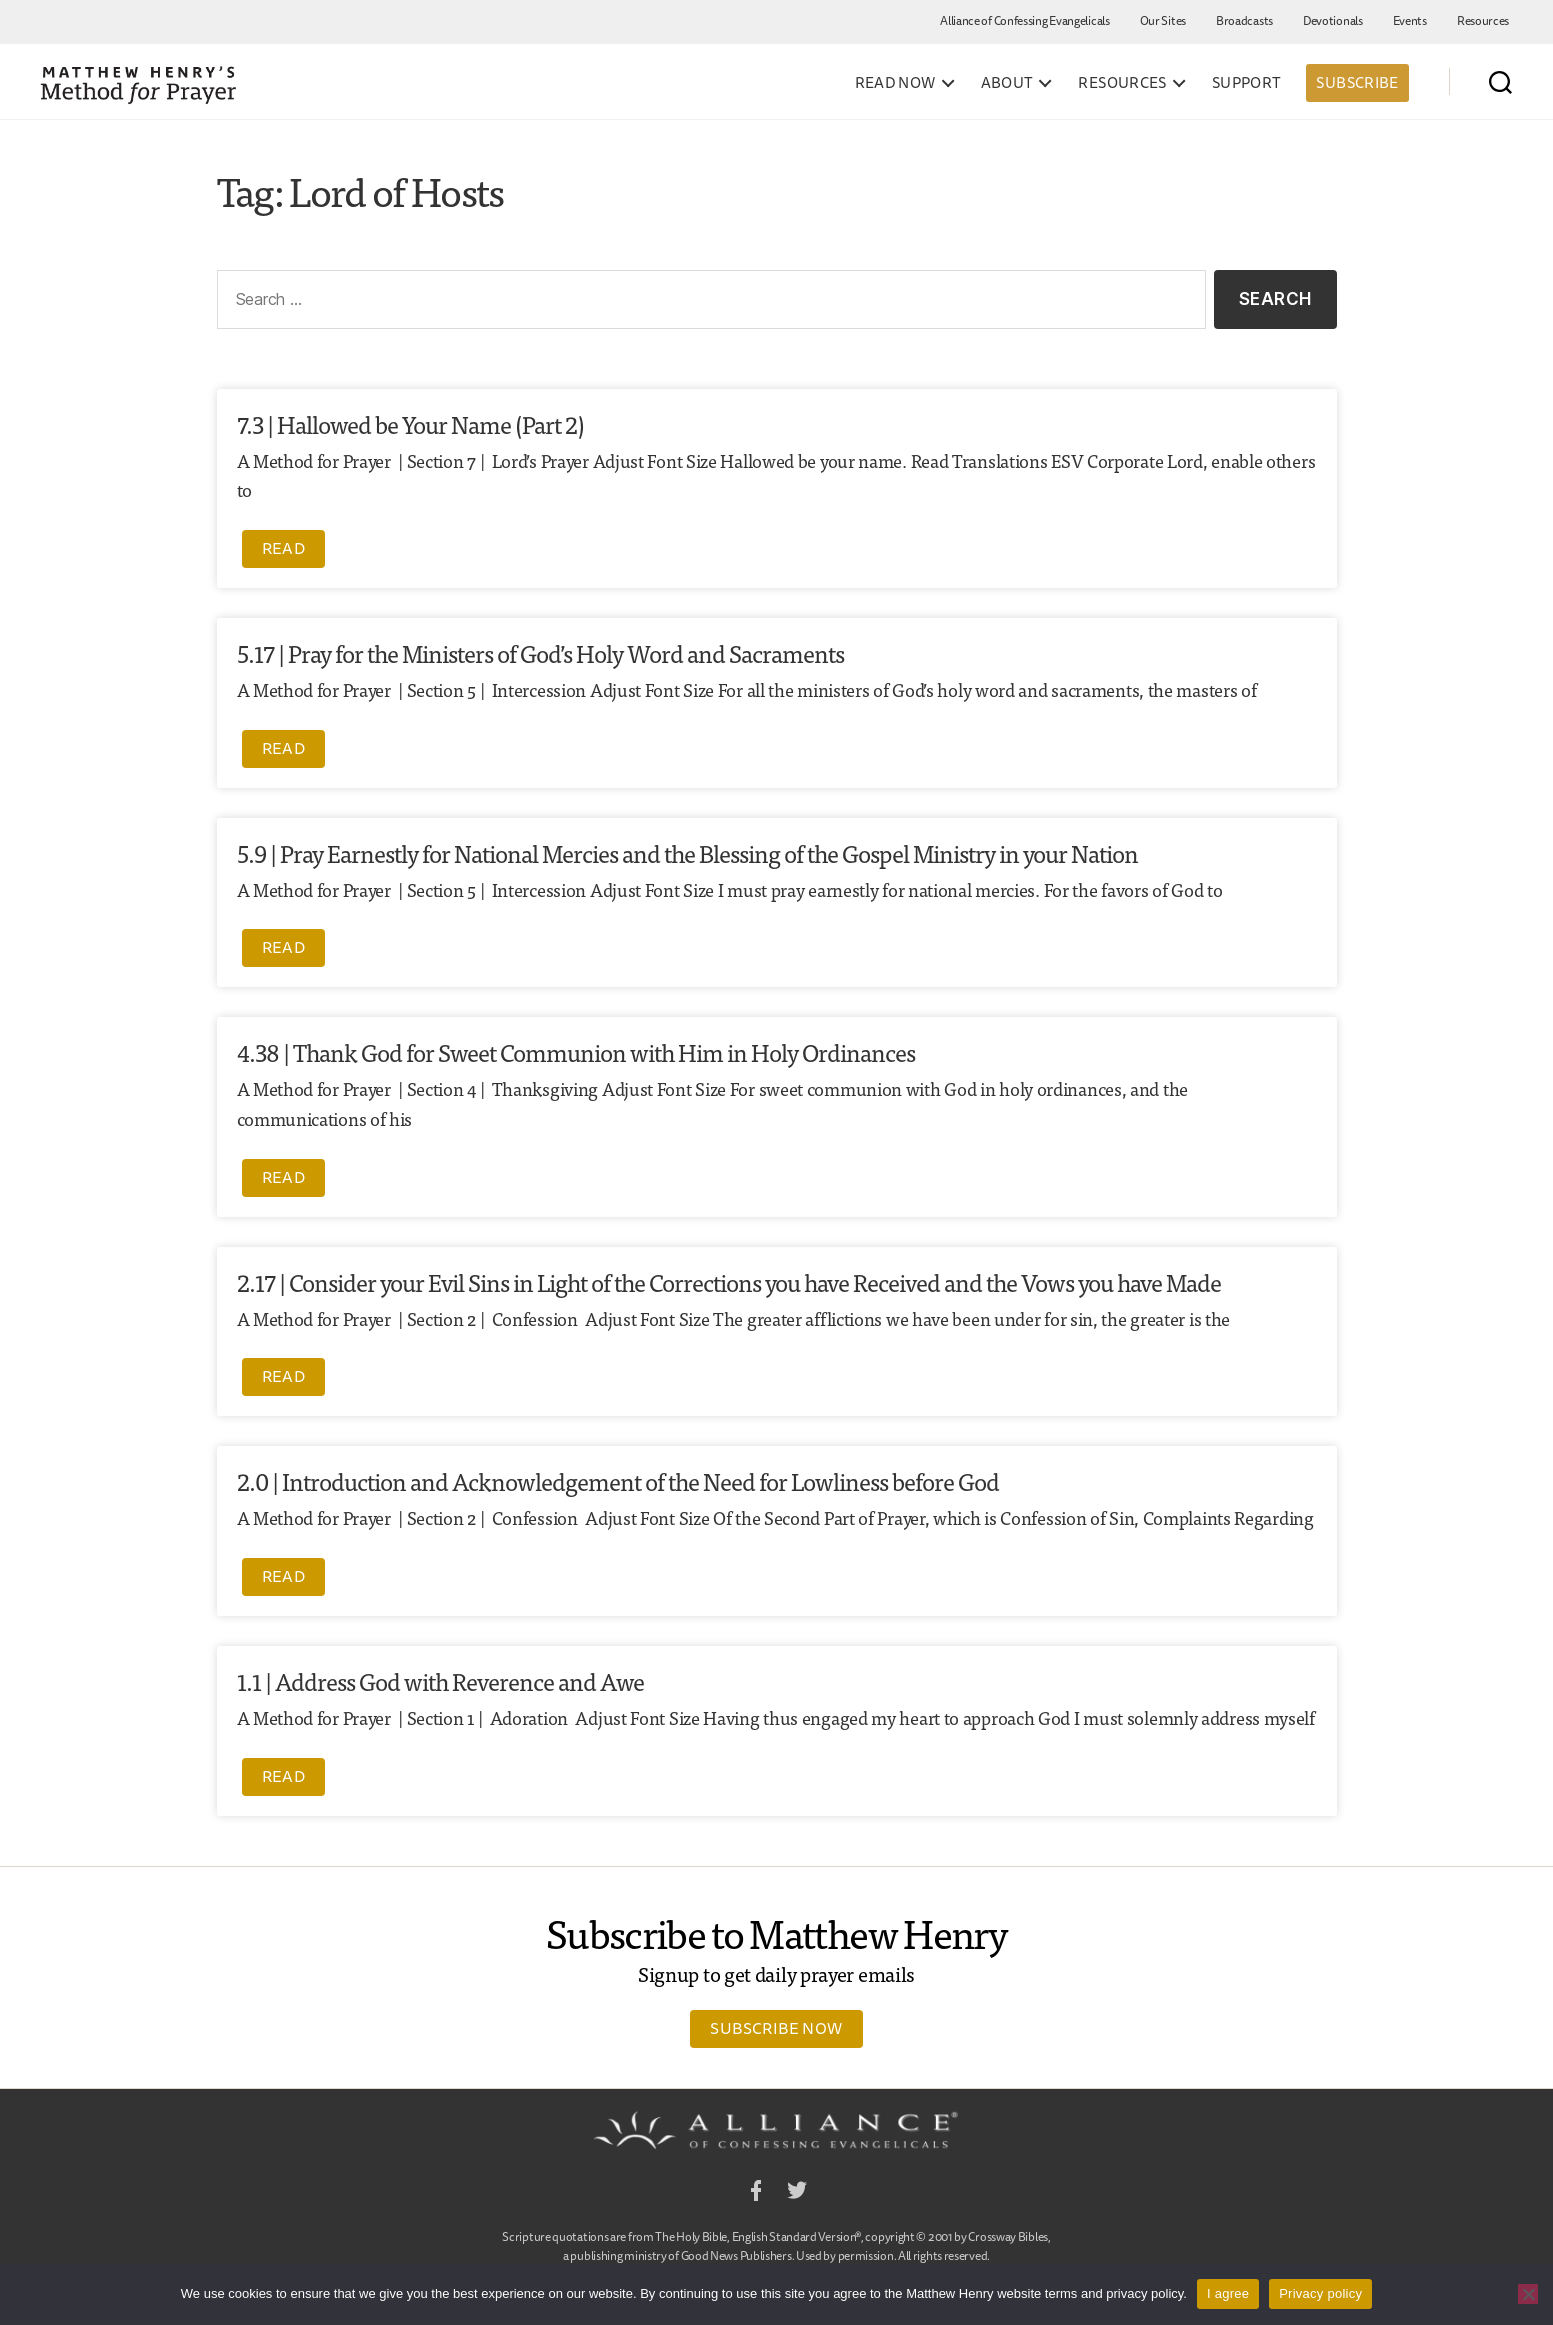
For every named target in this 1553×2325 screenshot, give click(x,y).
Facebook (756, 2193)
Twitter (797, 2193)
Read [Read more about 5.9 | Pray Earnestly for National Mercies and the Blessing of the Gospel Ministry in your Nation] (284, 947)
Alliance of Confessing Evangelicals (1025, 20)
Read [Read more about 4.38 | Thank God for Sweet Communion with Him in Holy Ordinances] (284, 1177)
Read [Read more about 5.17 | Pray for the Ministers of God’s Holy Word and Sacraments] (284, 748)
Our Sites (1163, 20)
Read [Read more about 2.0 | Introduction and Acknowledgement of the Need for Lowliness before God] (284, 1576)
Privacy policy (1320, 2293)
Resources (1483, 20)
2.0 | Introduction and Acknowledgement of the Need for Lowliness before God (618, 1480)
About (1007, 83)
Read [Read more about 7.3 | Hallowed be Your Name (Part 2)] (284, 548)
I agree (1228, 2293)
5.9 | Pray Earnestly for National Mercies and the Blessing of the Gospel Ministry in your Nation (687, 852)
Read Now (895, 83)
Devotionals (1333, 20)
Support (1247, 83)
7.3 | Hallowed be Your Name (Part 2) (410, 423)
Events (1410, 20)
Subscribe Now (776, 2028)
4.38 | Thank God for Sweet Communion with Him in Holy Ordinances (576, 1051)
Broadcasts (1244, 20)
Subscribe (1357, 82)
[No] (1528, 2294)
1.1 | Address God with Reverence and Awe (440, 1680)
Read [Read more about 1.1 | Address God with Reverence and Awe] (284, 1776)
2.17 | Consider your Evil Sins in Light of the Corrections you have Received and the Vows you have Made (729, 1281)
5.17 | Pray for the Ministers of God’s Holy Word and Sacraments (540, 652)
